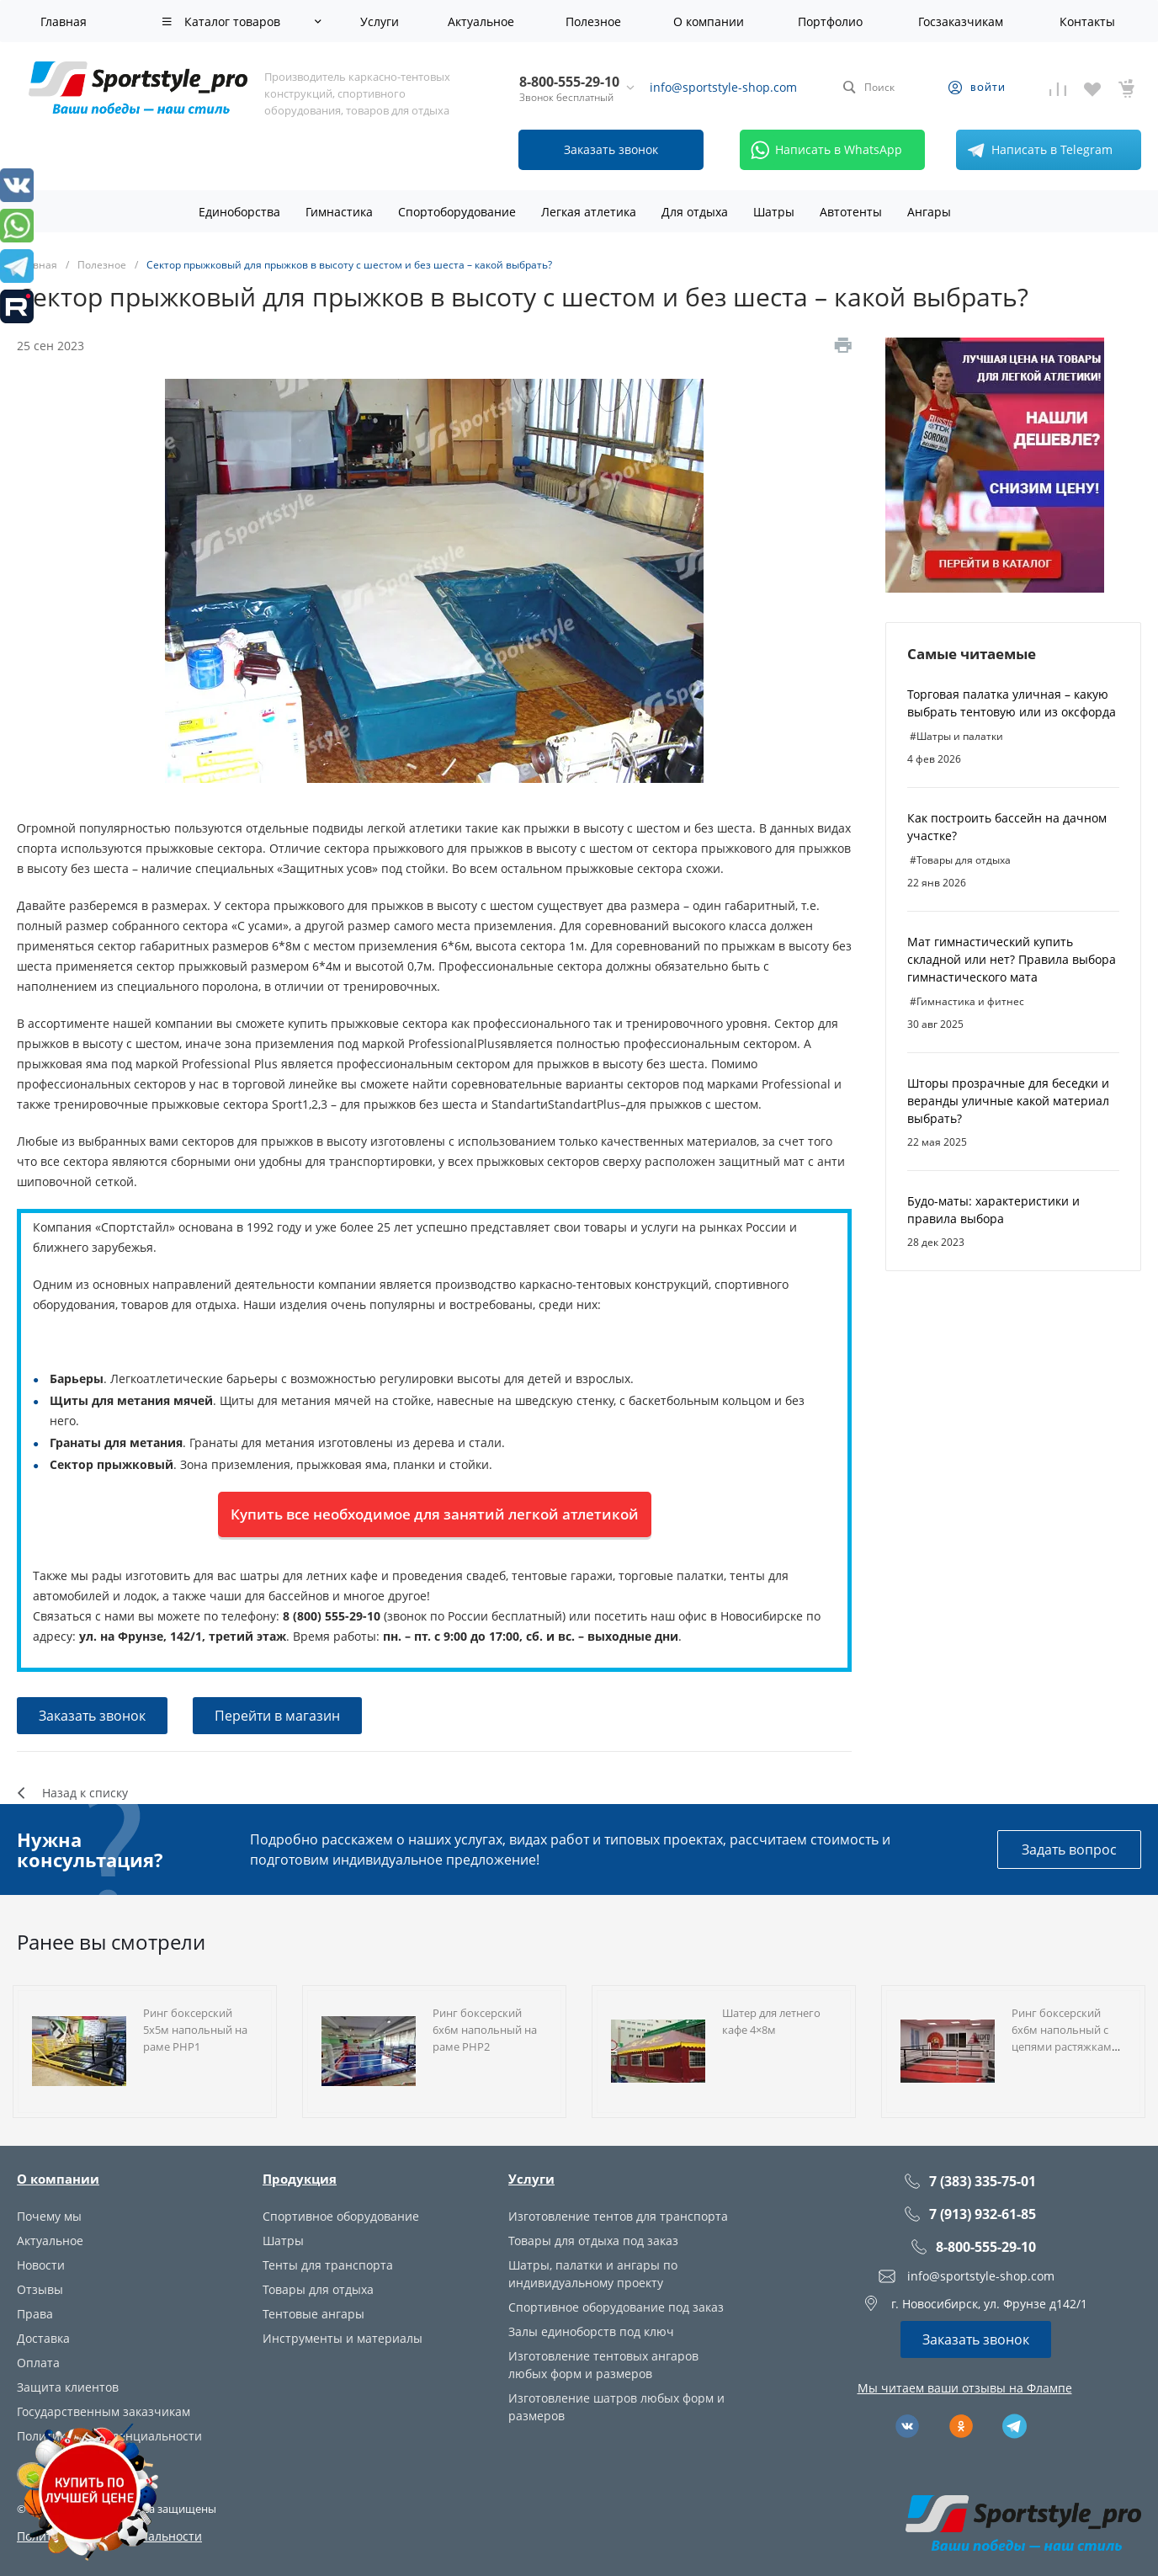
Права (35, 2314)
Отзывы (40, 2289)
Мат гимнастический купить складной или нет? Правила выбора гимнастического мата (1011, 959)
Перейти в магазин (277, 1715)
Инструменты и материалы (342, 2338)
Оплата (38, 2363)
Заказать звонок (92, 1715)
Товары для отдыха (318, 2289)
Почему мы (49, 2216)
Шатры (283, 2241)
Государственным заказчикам (103, 2411)
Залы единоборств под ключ (591, 2331)
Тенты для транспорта (328, 2265)
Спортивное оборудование (341, 2216)
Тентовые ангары (313, 2314)
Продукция (300, 2178)
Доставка (43, 2338)
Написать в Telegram (1037, 150)
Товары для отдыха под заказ (593, 2241)
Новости (41, 2265)
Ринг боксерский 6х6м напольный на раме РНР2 (485, 2029)
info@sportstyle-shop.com (723, 87)
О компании (58, 2178)
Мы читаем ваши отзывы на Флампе (965, 2388)
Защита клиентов (68, 2387)
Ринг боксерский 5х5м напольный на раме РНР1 (195, 2029)
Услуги (531, 2178)
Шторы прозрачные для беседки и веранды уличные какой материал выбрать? (1008, 1100)
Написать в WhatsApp (823, 150)
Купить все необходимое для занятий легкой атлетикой (435, 1514)
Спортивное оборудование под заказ (616, 2307)
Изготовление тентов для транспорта (618, 2216)
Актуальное (50, 2241)
